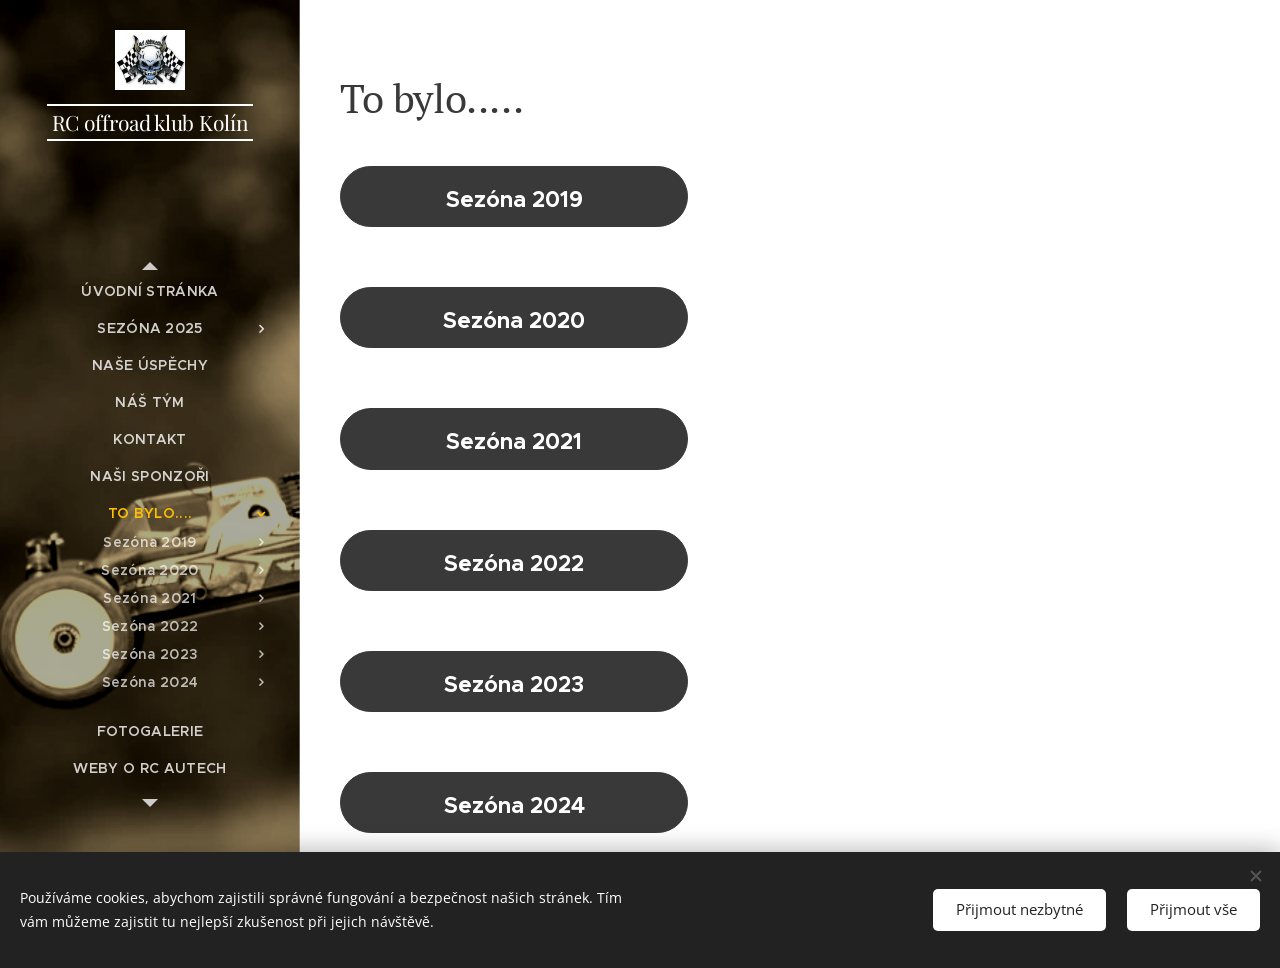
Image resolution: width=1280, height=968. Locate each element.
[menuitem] (150, 291)
